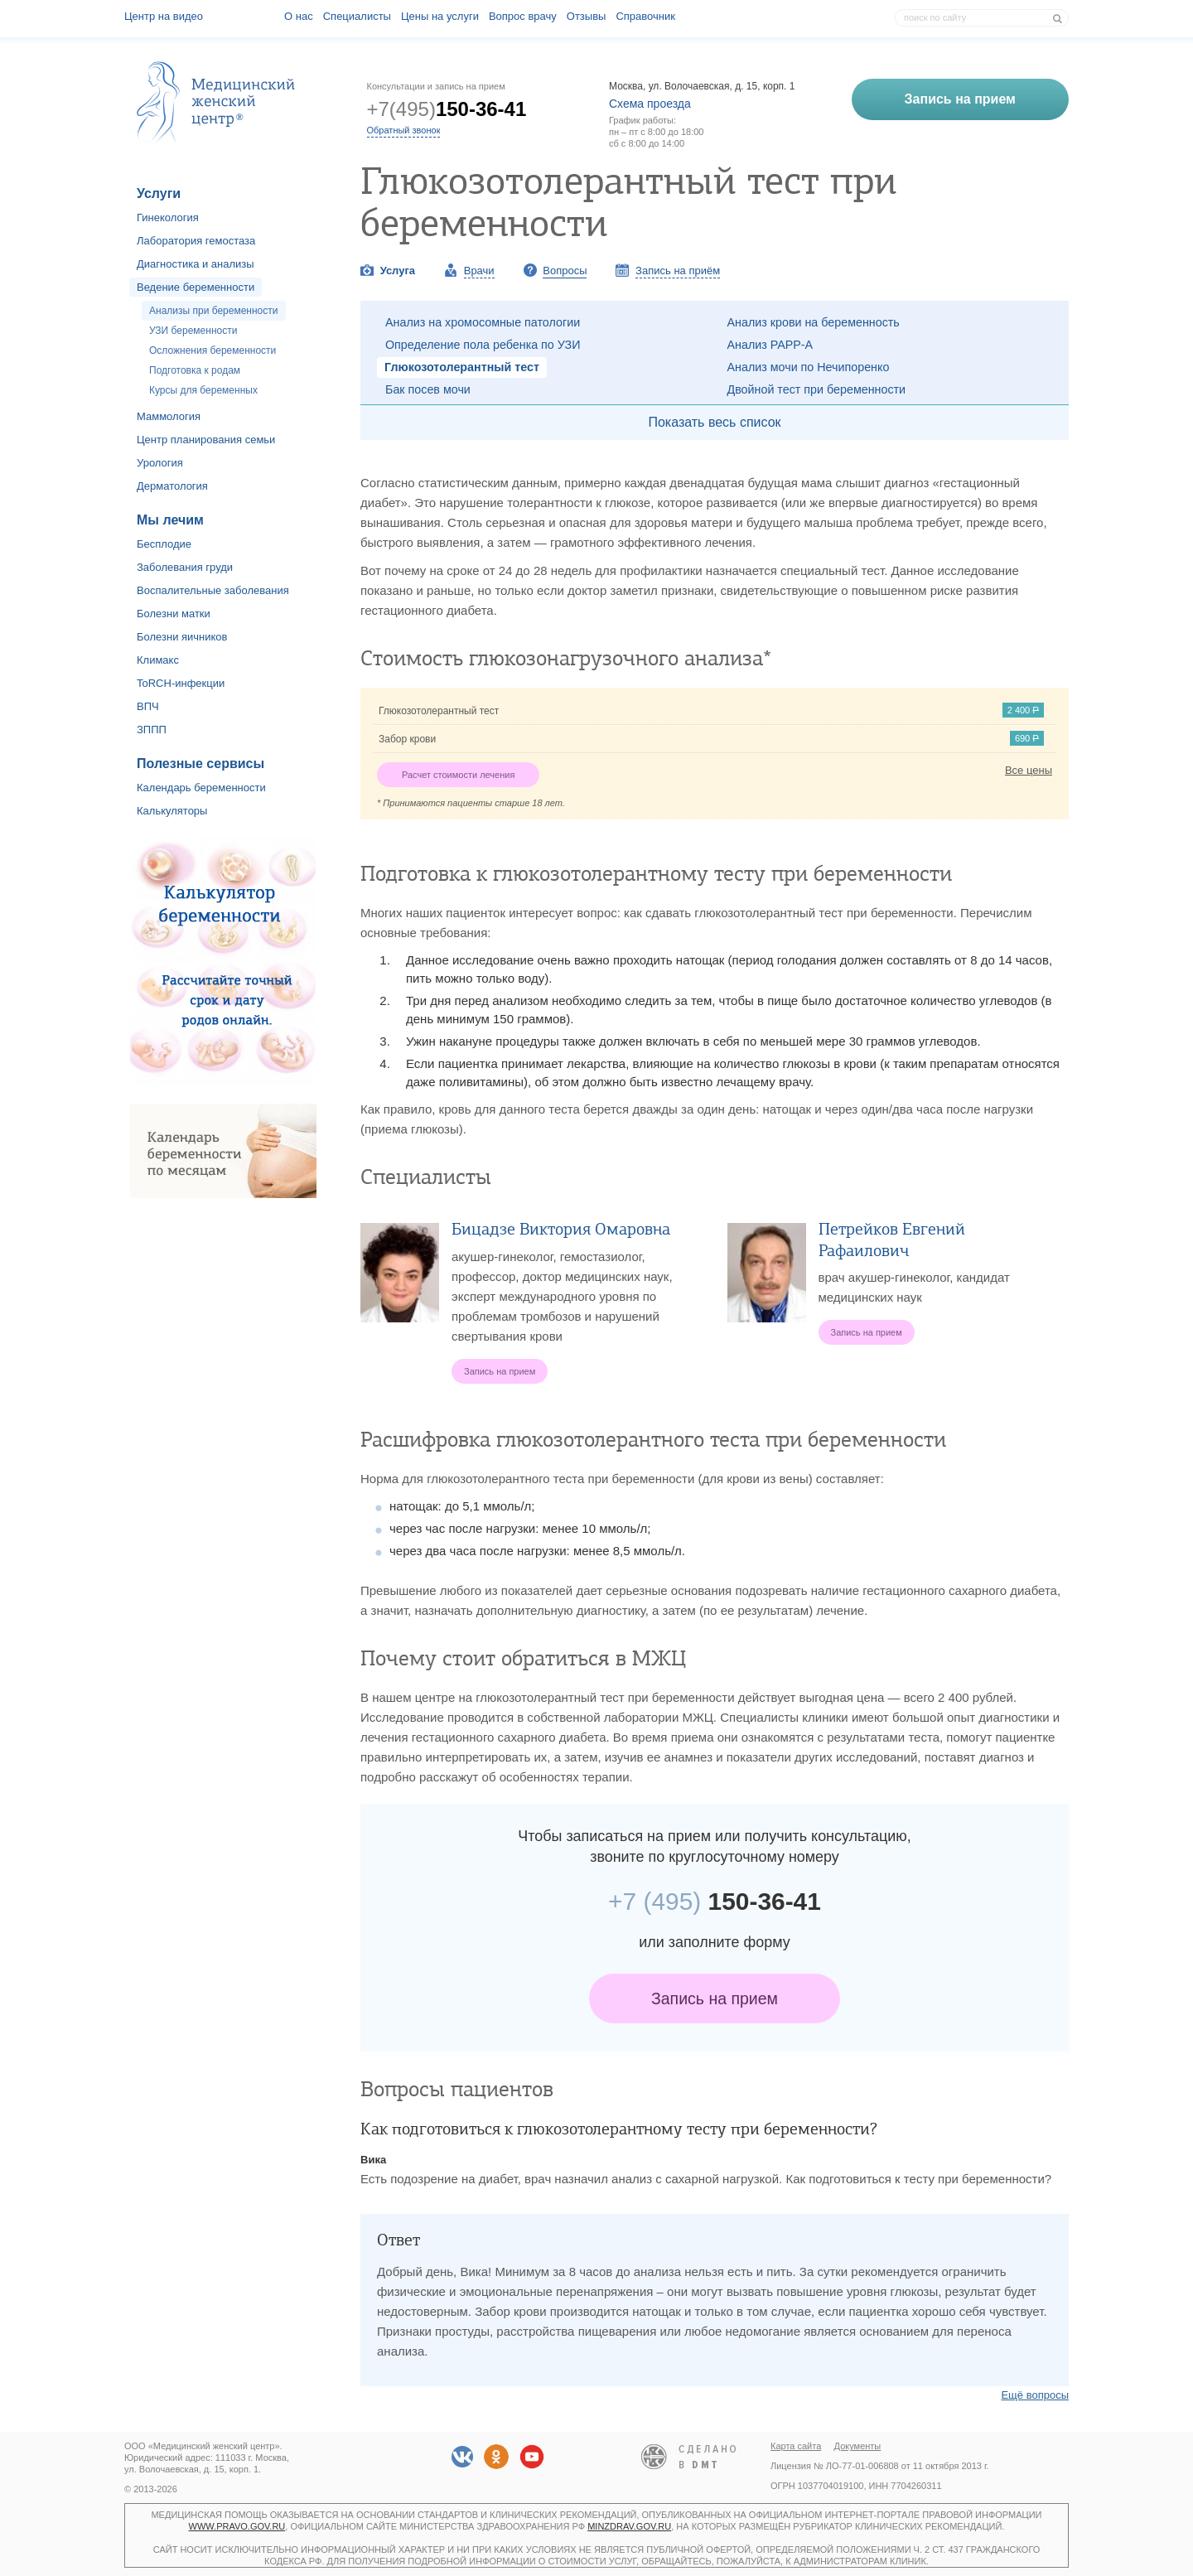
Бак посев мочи (428, 389)
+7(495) (447, 109)
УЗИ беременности (193, 330)
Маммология (168, 416)
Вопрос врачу (523, 16)
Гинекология (168, 217)
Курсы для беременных (203, 390)
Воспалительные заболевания (213, 590)
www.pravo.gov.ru (237, 2526)
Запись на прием (714, 1998)
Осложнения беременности (212, 350)
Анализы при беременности (213, 311)
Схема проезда (650, 103)
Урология (160, 463)
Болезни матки (173, 613)
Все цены (1028, 770)
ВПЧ (148, 706)
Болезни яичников (182, 637)
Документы (857, 2446)
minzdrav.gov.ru (629, 2526)
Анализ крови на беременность (813, 322)
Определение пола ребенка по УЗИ (482, 344)
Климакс (158, 660)
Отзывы (586, 16)
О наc (298, 16)
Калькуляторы (172, 811)
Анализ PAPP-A (770, 344)
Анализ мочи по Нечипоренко (808, 367)
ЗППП (152, 729)
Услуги (159, 193)
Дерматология (172, 486)
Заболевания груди (185, 567)
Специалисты (357, 16)
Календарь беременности (201, 787)
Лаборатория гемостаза (196, 240)
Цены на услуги (440, 16)
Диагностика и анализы (195, 264)
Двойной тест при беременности (816, 389)
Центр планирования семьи (206, 439)
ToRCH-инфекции (181, 683)
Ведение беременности (195, 287)
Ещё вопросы (1035, 2395)
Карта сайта (795, 2446)
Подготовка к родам (194, 370)
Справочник (645, 16)
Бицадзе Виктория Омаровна (561, 1229)
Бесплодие (164, 544)
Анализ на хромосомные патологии (482, 322)
